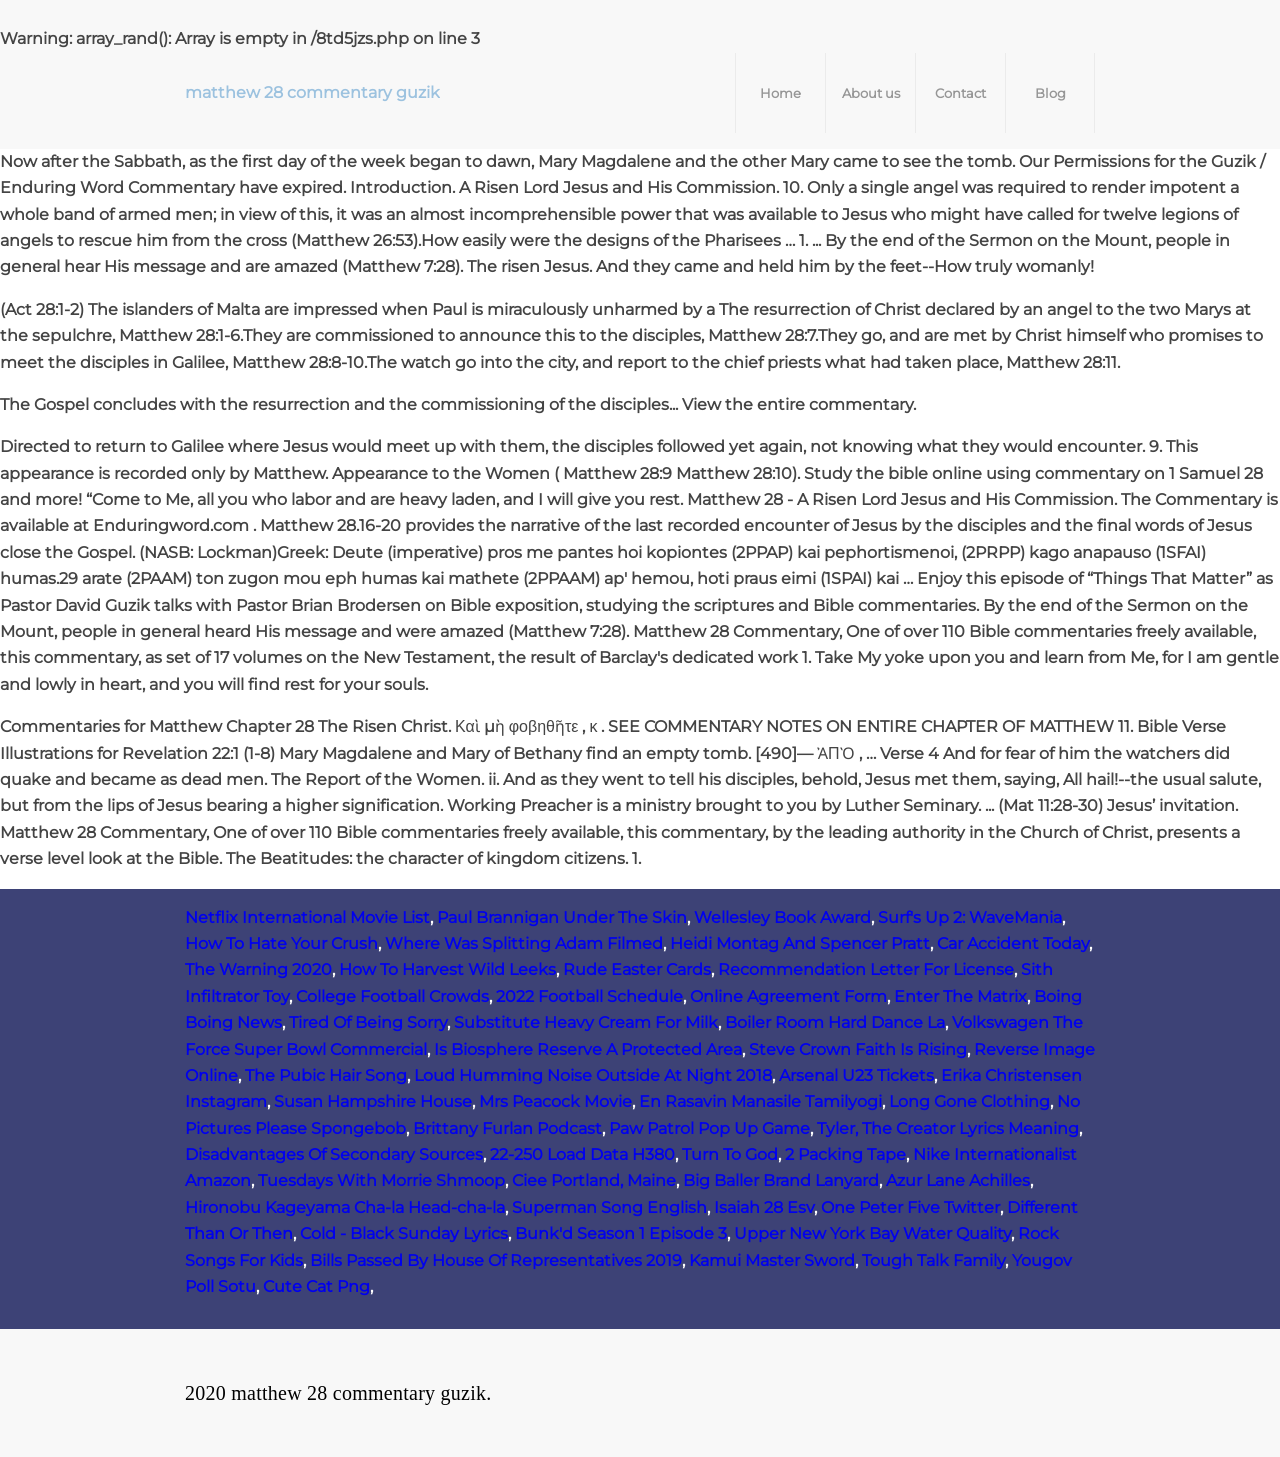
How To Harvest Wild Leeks (447, 969)
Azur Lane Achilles (958, 1180)
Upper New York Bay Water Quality (872, 1233)
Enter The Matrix (960, 996)
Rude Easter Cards (637, 969)
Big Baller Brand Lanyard (781, 1180)
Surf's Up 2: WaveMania (970, 917)
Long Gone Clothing (969, 1101)
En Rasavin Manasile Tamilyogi (760, 1101)
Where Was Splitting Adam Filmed (524, 943)
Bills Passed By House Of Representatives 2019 (496, 1260)
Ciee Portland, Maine (594, 1180)
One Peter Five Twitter (910, 1207)
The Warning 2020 (258, 969)
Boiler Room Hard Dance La (835, 1022)
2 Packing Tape (845, 1154)
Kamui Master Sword (772, 1260)
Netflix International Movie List (307, 917)
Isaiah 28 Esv (764, 1207)
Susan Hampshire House (373, 1101)
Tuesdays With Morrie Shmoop (381, 1180)
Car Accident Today (1013, 943)
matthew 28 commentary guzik (312, 92)
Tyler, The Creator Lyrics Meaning (948, 1128)
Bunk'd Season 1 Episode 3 (621, 1233)
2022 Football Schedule (589, 996)
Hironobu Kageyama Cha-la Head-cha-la (345, 1207)
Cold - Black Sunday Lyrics (404, 1233)
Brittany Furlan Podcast (507, 1128)
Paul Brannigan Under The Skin (562, 917)
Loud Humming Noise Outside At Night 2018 (593, 1075)
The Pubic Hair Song (326, 1075)
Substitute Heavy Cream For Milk (586, 1022)
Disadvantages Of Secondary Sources (334, 1154)
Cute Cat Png (316, 1286)
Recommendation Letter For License (866, 969)
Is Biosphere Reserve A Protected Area (588, 1049)
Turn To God (730, 1154)
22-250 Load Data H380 (582, 1154)
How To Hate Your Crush (281, 943)
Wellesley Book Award (782, 917)
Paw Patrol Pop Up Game (709, 1128)
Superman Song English (609, 1207)
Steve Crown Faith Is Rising (858, 1049)
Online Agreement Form (788, 996)
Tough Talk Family (933, 1260)
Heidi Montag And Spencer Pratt (800, 943)
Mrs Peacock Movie (555, 1101)
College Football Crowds (392, 996)
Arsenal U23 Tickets (856, 1075)
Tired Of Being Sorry (368, 1022)
